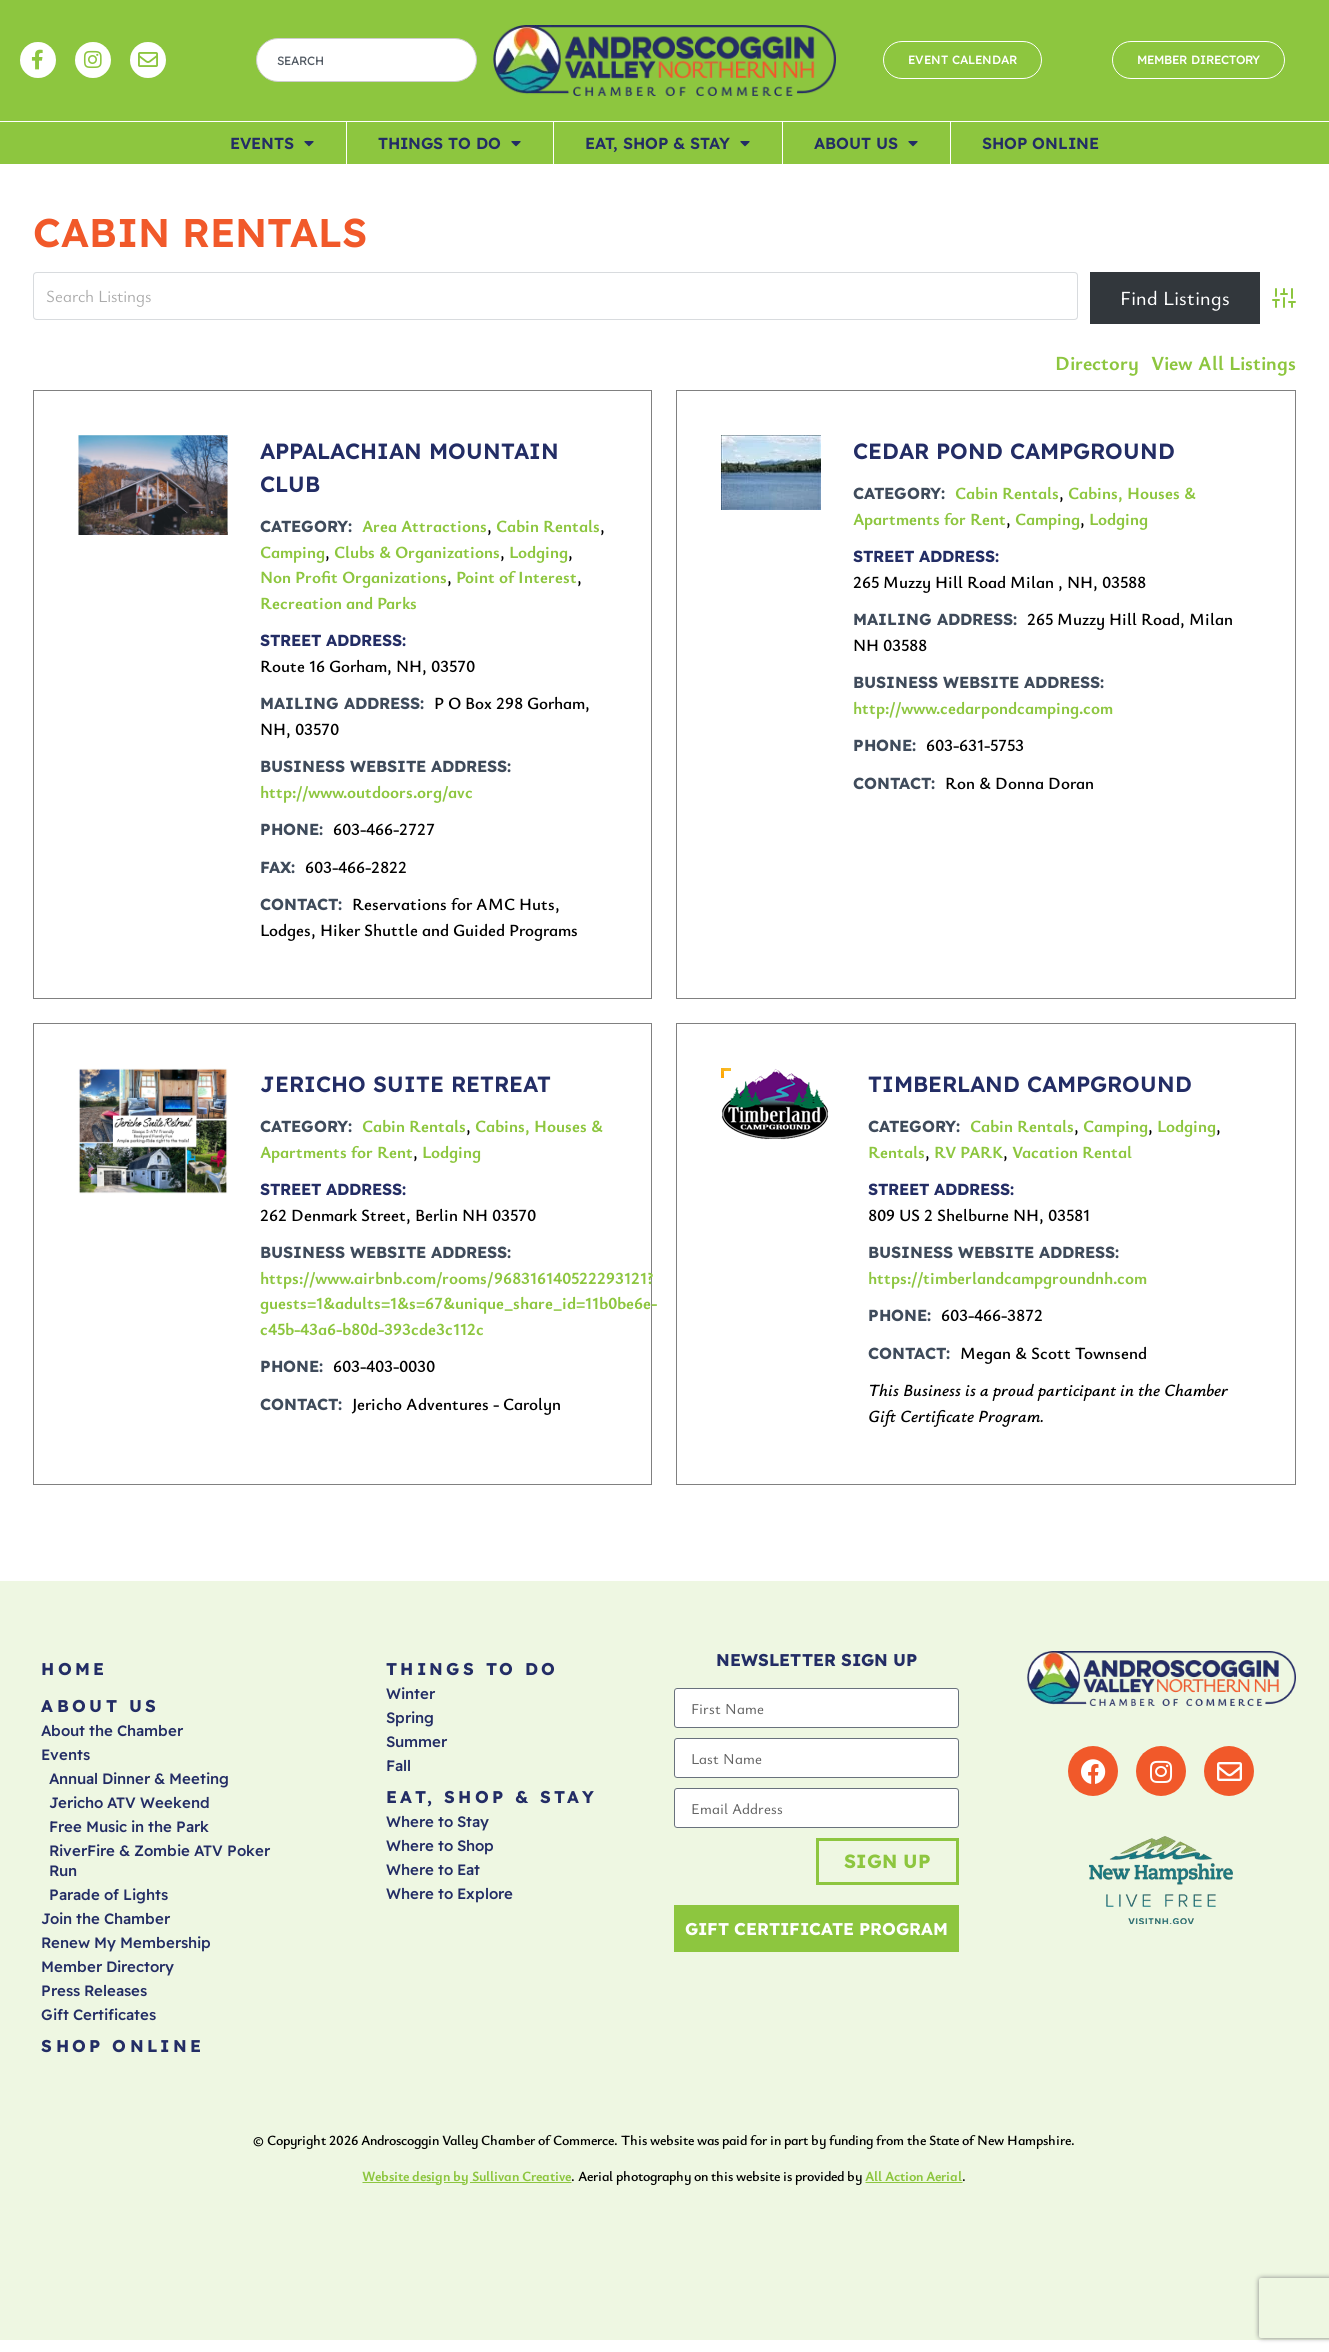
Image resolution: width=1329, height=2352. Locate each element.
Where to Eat (433, 1877)
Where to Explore (449, 1901)
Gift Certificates (98, 2022)
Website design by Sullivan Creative (466, 2187)
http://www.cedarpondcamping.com (983, 707)
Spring (410, 1721)
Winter (410, 1697)
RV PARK (968, 1151)
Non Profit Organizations (353, 576)
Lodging (538, 551)
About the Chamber (112, 1738)
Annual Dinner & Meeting (139, 1786)
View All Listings (1223, 362)
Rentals (896, 1151)
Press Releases (94, 1998)
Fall (398, 1769)
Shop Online (1040, 143)
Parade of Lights (108, 1902)
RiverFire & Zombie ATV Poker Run (159, 1868)
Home (74, 1670)
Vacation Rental (1072, 1151)
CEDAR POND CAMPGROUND (1014, 451)
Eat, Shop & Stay (667, 143)
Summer (416, 1745)
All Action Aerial (913, 2187)
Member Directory (107, 1974)
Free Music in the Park (129, 1834)
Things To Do (449, 143)
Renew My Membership (126, 1950)
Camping (292, 551)
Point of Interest (516, 576)
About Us (866, 143)
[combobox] (366, 60)
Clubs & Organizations (417, 551)
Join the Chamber (105, 1926)
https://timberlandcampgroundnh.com (1007, 1277)
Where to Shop (440, 1853)
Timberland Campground (1030, 1084)
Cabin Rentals (548, 525)
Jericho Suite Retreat (405, 1084)
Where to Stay (437, 1829)
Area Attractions (424, 525)
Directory (1097, 362)
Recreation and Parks (338, 602)
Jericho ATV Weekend (129, 1810)
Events (272, 143)
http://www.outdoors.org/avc (366, 791)
